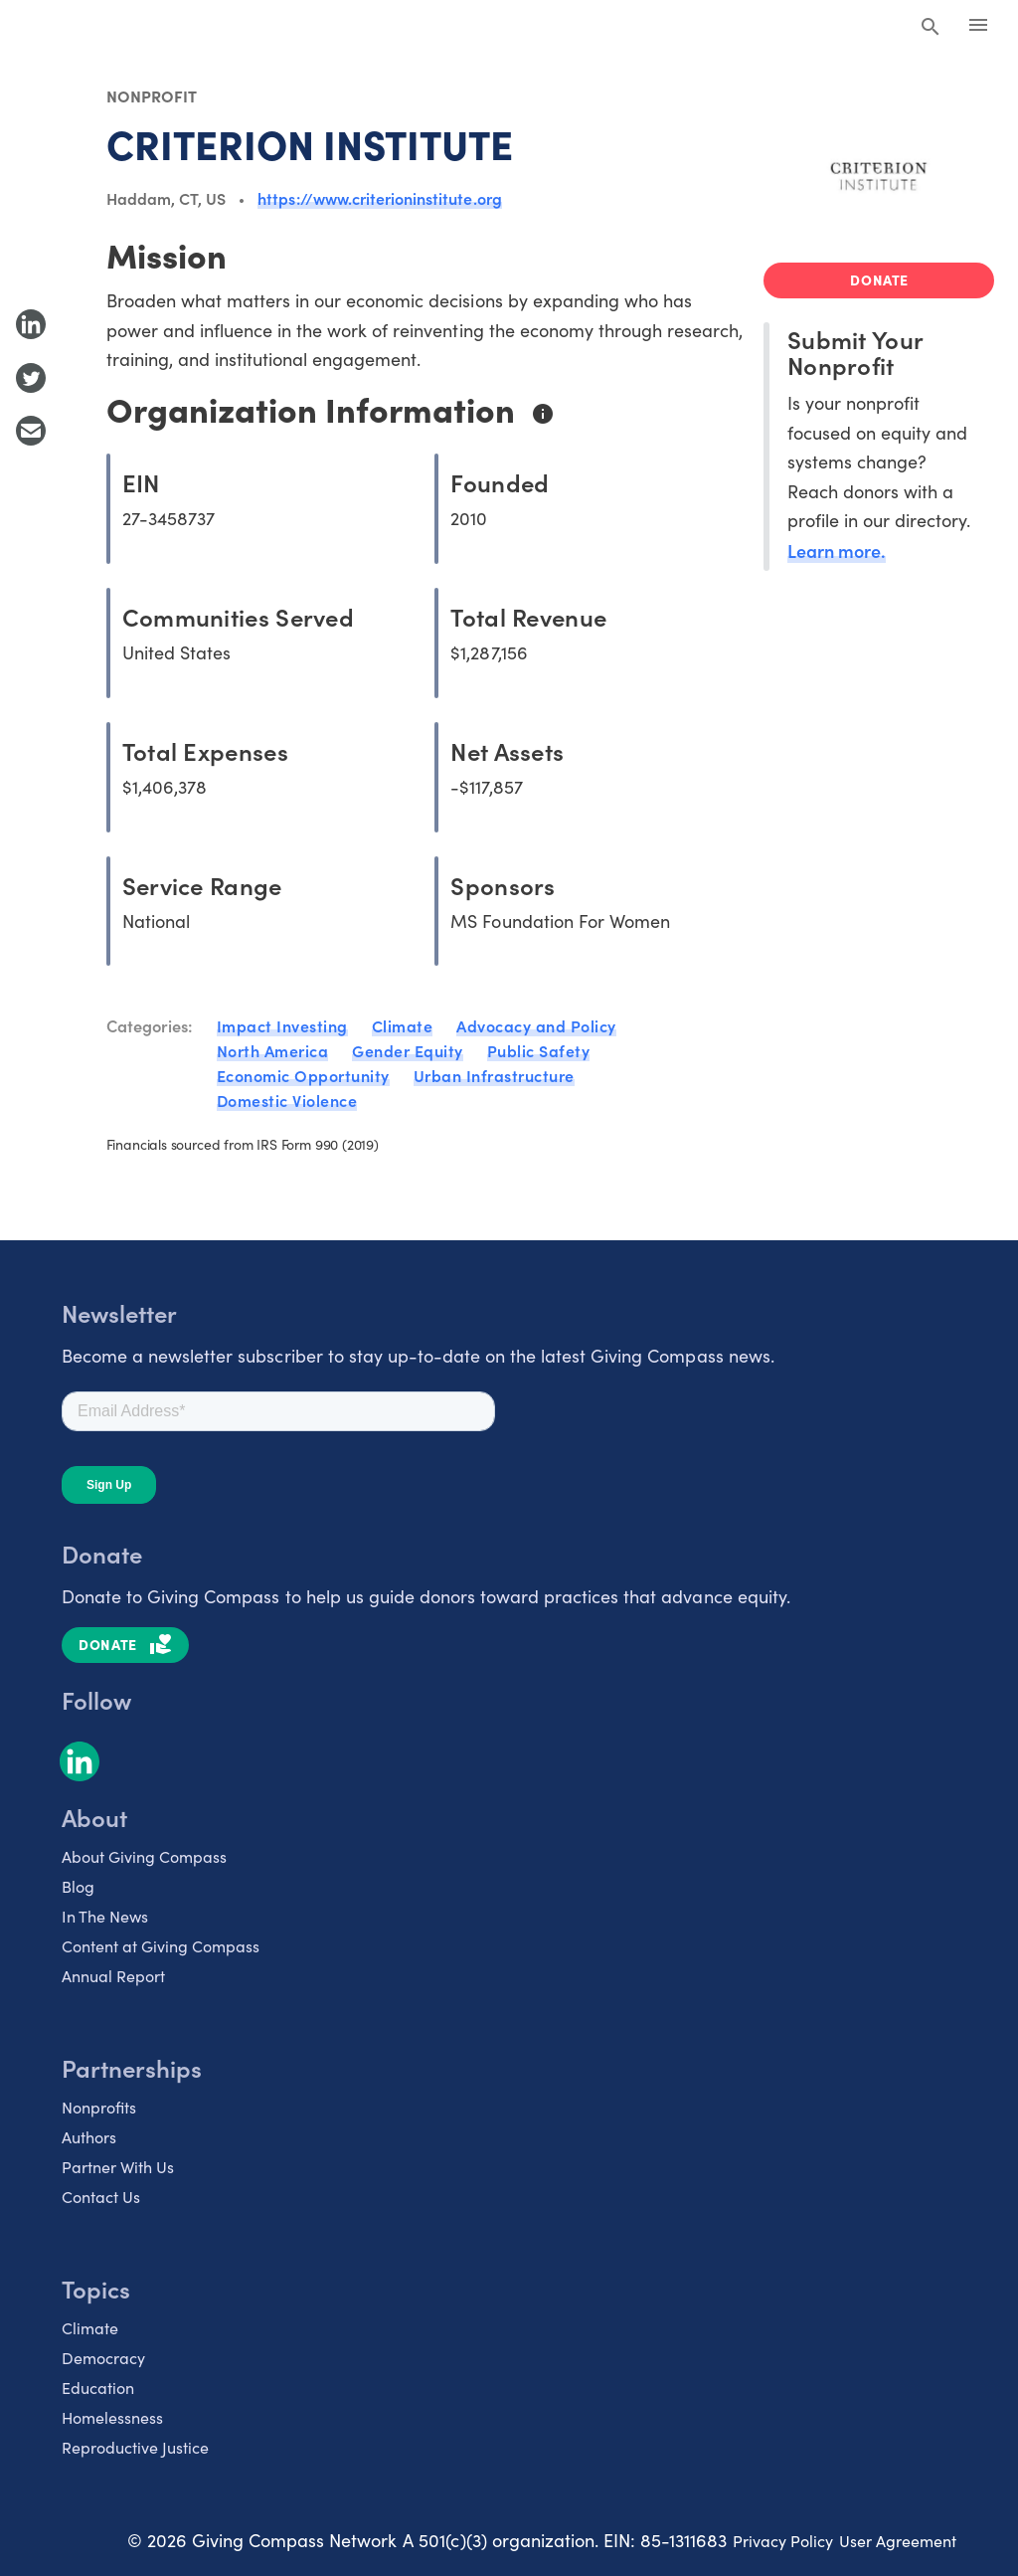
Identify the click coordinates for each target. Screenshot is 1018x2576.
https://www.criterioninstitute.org (379, 198)
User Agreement (897, 2540)
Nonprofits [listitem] (99, 2107)
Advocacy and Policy (536, 1025)
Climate (402, 1025)
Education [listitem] (98, 2387)
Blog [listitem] (78, 1886)
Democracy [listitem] (103, 2357)
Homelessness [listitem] (112, 2417)
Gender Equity (407, 1050)
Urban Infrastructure (494, 1075)
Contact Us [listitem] (101, 2196)
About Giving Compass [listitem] (144, 1856)
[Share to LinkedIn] (31, 324)
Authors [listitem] (89, 2136)
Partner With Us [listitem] (118, 2166)
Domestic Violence (287, 1100)
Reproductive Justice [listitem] (135, 2447)
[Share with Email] (31, 431)
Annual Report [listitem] (113, 1975)
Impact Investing (282, 1025)
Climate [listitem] (90, 2327)
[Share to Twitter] (31, 378)
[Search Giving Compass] (930, 28)
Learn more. (836, 550)
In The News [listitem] (105, 1916)
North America (273, 1050)
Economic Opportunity (303, 1075)
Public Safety (539, 1050)
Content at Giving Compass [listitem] (160, 1945)
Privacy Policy (783, 2540)
